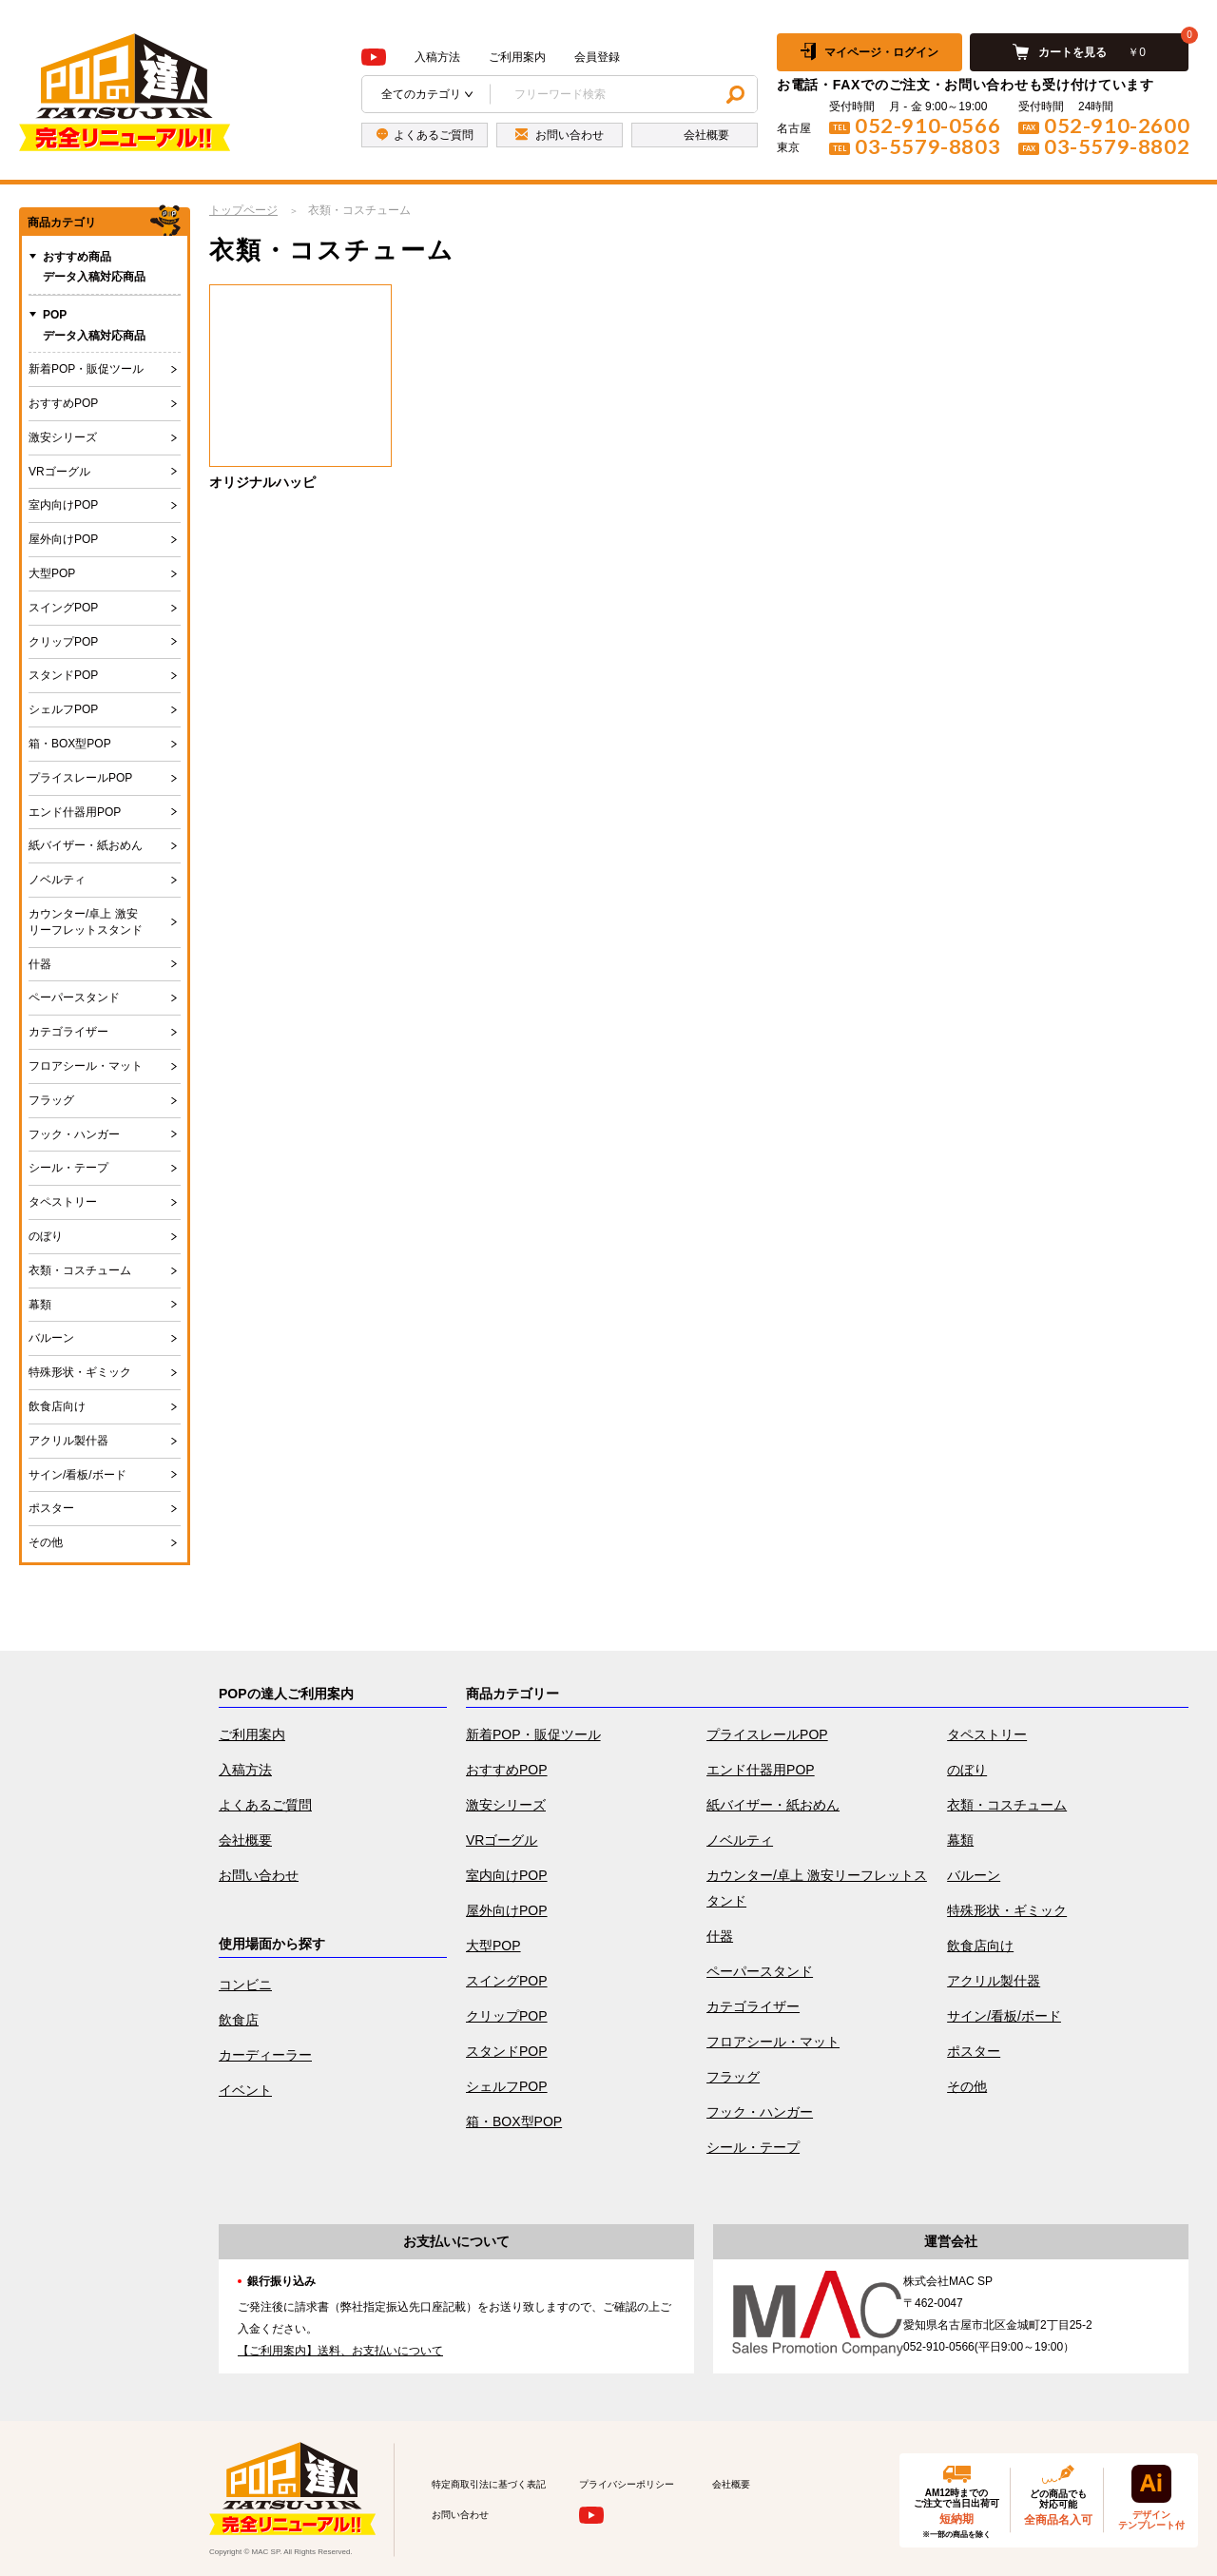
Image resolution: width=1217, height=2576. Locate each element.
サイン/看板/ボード (77, 1475)
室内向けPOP (63, 505)
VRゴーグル (59, 471)
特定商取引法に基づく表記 (489, 2484)
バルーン (51, 1338)
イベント (245, 2090)
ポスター (51, 1508)
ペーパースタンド (74, 997)
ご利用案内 (517, 57)
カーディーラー (265, 2055)
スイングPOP (63, 607)
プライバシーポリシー (626, 2484)
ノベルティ (57, 879)
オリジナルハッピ (262, 482)
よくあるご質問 (265, 1804)
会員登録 (597, 57)
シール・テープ (68, 1167)
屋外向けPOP (63, 539)
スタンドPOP (63, 675)
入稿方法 (437, 57)
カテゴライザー (68, 1031)
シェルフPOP (63, 709)
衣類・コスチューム (80, 1270)
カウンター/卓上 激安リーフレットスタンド (86, 922)
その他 (46, 1542)
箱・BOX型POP (70, 743)
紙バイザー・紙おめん (86, 845)
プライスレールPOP (80, 777)
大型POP (52, 573)
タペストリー (63, 1202)
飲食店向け (57, 1406)
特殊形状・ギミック (80, 1372)
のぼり (46, 1236)
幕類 (40, 1304)
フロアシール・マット (86, 1066)
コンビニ (245, 1984)
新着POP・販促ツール (86, 369)
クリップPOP (63, 642)
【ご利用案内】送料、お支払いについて (340, 2350)
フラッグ (51, 1100)
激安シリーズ (63, 437)
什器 (40, 964)
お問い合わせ (259, 1875)
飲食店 (239, 2019)
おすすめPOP (63, 403)
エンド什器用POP (75, 812)
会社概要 (245, 1840)
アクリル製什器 (68, 1440)
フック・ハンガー (74, 1134)
